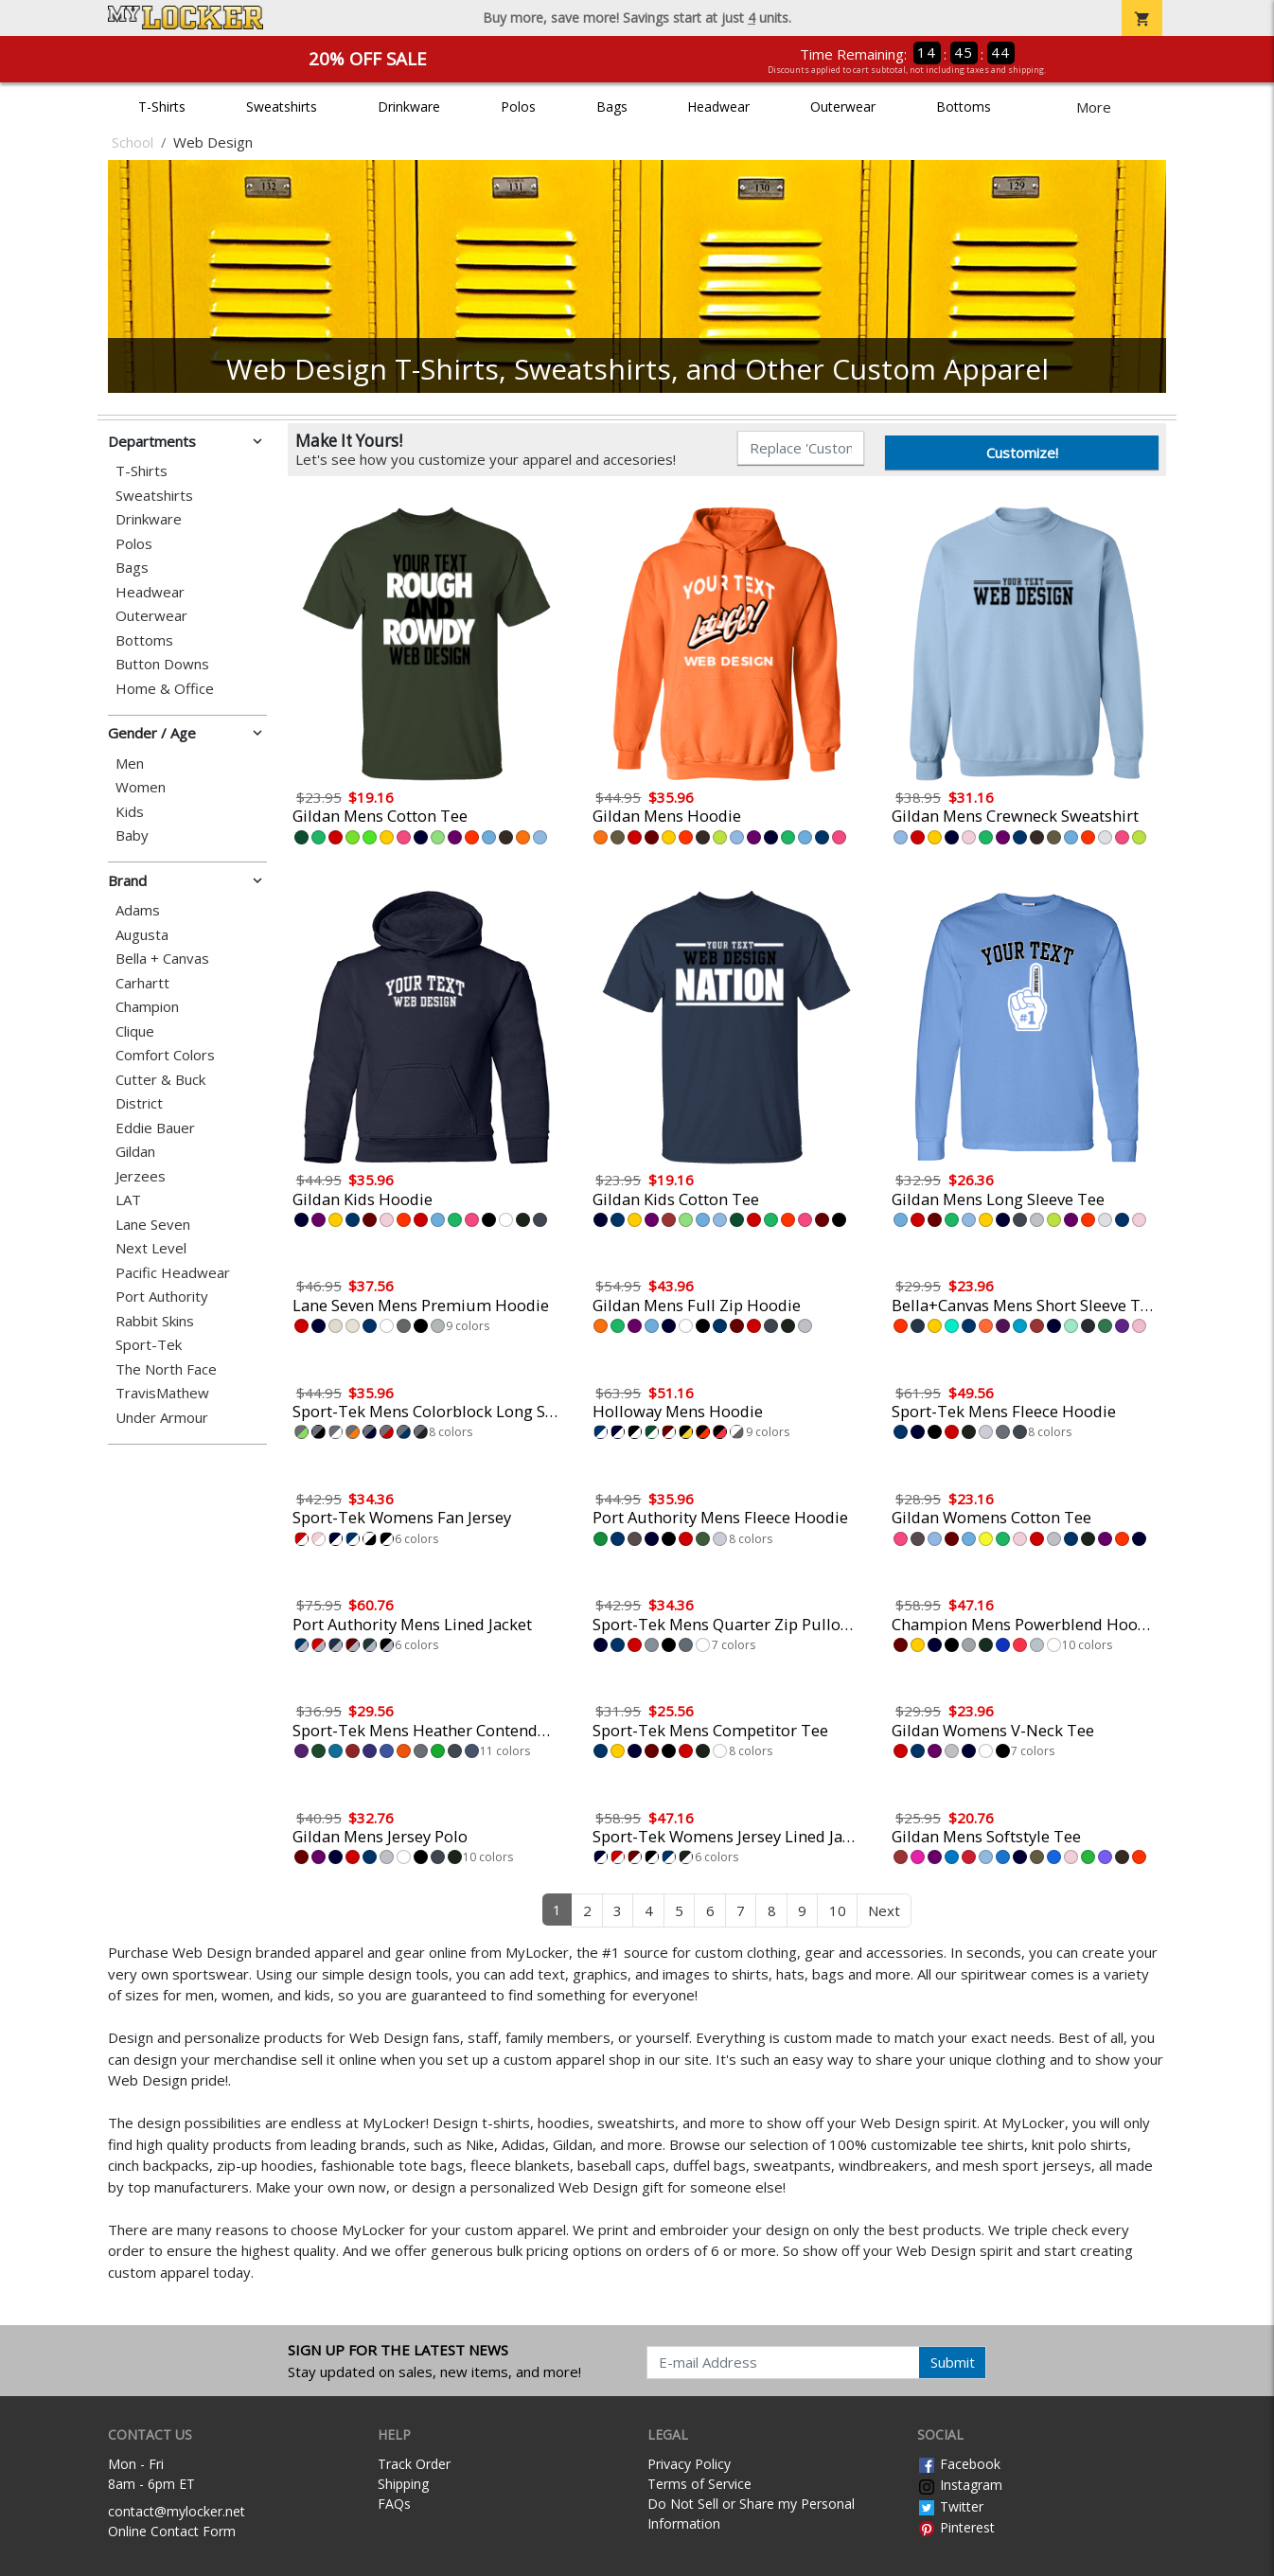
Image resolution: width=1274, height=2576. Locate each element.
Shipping (403, 2484)
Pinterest (956, 2527)
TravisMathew (162, 1393)
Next (884, 1910)
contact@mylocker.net (176, 2511)
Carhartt (142, 983)
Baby (132, 835)
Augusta (141, 935)
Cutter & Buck (160, 1080)
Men (129, 763)
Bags (612, 106)
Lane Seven (152, 1225)
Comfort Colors (165, 1055)
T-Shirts (162, 106)
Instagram (959, 2485)
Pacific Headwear (172, 1273)
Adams (137, 910)
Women (140, 787)
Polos (518, 106)
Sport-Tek (148, 1345)
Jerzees (140, 1176)
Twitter (950, 2506)
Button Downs (162, 664)
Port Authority (161, 1296)
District (139, 1103)
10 (837, 1910)
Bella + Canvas (162, 958)
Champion (147, 1007)
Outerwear (843, 106)
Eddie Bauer (155, 1128)
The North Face (166, 1369)
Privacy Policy (689, 2464)
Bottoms (963, 106)
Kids (129, 812)
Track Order (414, 2464)
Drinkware (409, 106)
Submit (952, 2362)
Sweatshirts (281, 106)
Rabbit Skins (154, 1321)
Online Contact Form (172, 2531)
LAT (128, 1200)
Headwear (718, 106)
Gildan (135, 1152)
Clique (134, 1031)
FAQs (394, 2504)
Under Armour (161, 1418)
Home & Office (164, 689)
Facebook (958, 2464)
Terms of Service (699, 2484)
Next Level (150, 1248)
